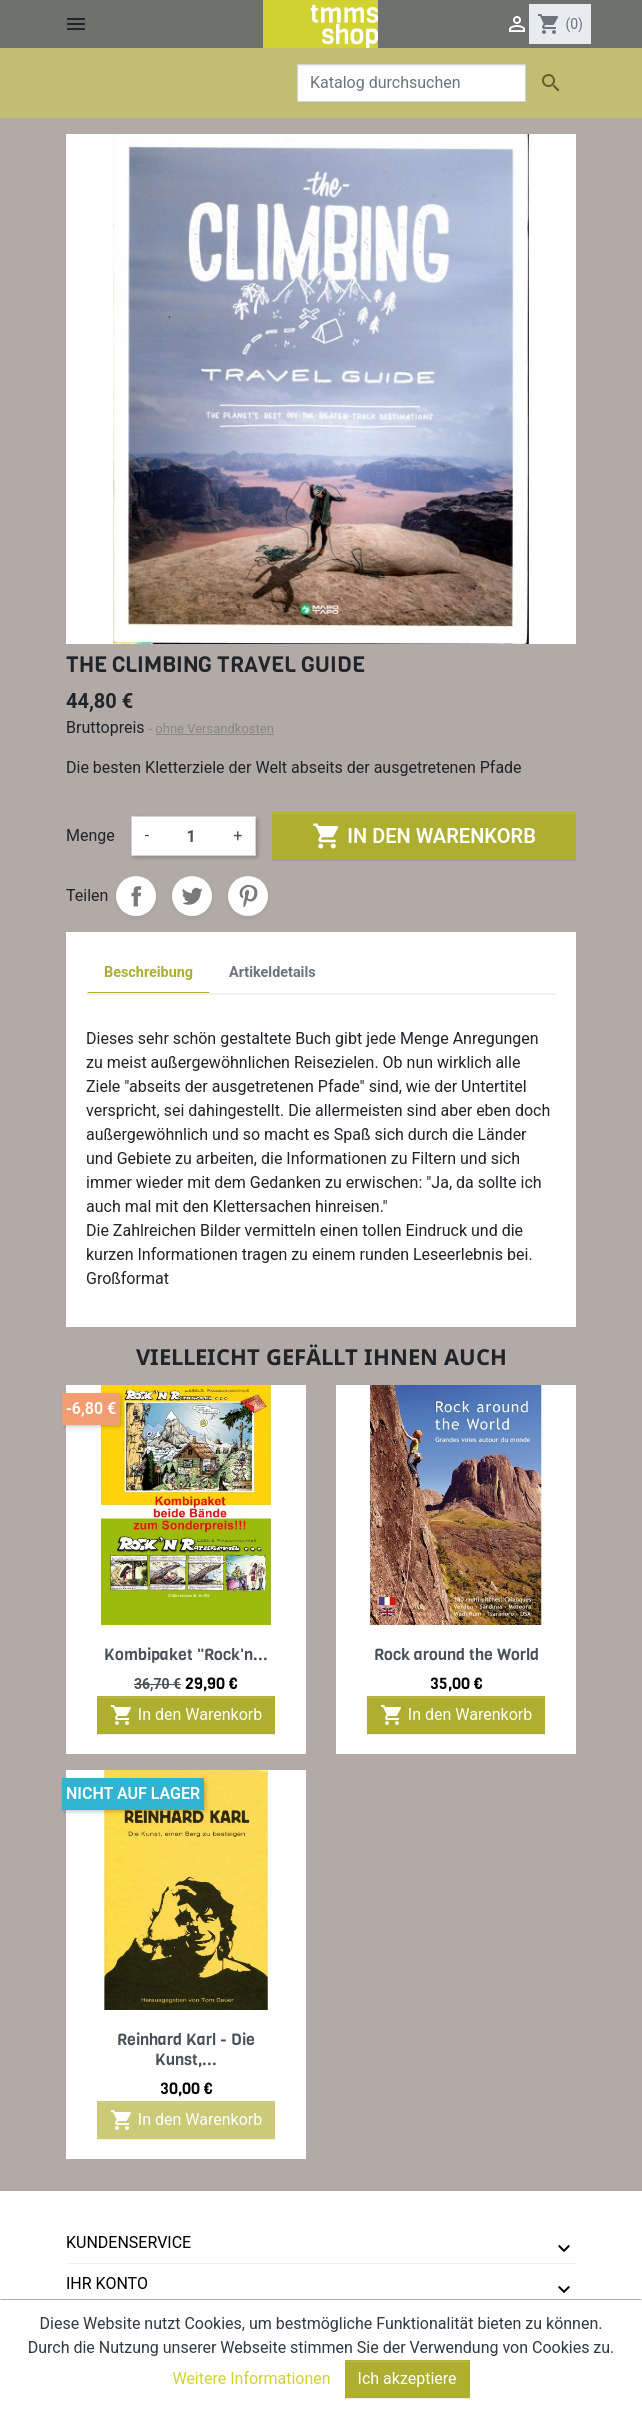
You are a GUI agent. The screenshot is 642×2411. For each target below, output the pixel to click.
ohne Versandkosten (214, 728)
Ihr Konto (107, 2283)
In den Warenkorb (423, 836)
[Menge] (191, 836)
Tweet (192, 896)
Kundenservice (128, 2242)
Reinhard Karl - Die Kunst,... (186, 2049)
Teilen (136, 896)
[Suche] (411, 83)
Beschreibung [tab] (148, 972)
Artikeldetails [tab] (272, 972)
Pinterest (248, 896)
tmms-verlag (121, 2324)
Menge (90, 835)
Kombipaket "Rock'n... (186, 1654)
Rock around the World (456, 1654)
